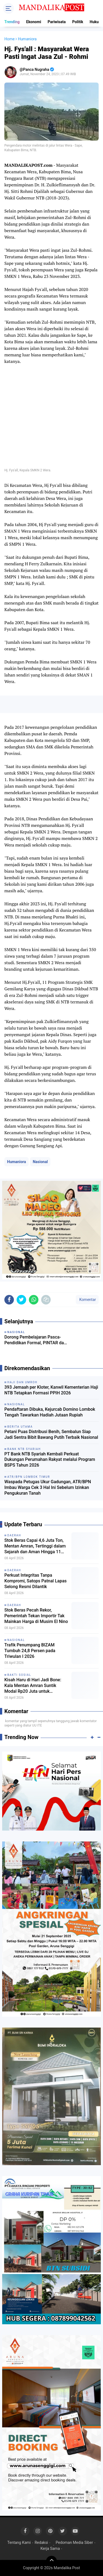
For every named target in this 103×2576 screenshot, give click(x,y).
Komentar (87, 1299)
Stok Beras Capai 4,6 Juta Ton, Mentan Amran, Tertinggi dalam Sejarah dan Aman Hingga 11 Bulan (35, 1546)
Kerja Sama (50, 2548)
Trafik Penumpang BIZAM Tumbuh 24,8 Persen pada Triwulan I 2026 (29, 1650)
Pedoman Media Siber (74, 2542)
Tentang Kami (19, 2542)
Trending (12, 22)
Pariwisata (57, 22)
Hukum (96, 22)
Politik (77, 22)
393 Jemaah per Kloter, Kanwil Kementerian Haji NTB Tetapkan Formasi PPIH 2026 (51, 1390)
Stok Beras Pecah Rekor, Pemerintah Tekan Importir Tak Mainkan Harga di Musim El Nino (36, 1615)
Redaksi (41, 2542)
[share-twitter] (21, 1299)
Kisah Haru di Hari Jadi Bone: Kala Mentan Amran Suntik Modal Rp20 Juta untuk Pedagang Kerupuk (32, 1685)
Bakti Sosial (19, 1674)
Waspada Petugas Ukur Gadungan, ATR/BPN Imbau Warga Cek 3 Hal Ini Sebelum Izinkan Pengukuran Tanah (47, 1487)
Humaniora (16, 1162)
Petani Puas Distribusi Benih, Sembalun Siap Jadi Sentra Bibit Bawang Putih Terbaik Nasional (51, 1434)
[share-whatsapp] (33, 1299)
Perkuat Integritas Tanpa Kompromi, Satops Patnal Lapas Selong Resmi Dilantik (35, 1581)
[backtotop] (51, 2561)
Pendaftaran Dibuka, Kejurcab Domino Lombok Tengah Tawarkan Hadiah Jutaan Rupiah (49, 1412)
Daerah (14, 1535)
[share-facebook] (9, 1299)
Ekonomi (33, 22)
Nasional (40, 1162)
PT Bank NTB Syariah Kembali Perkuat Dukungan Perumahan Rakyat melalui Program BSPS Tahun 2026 (49, 1459)
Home (9, 39)
